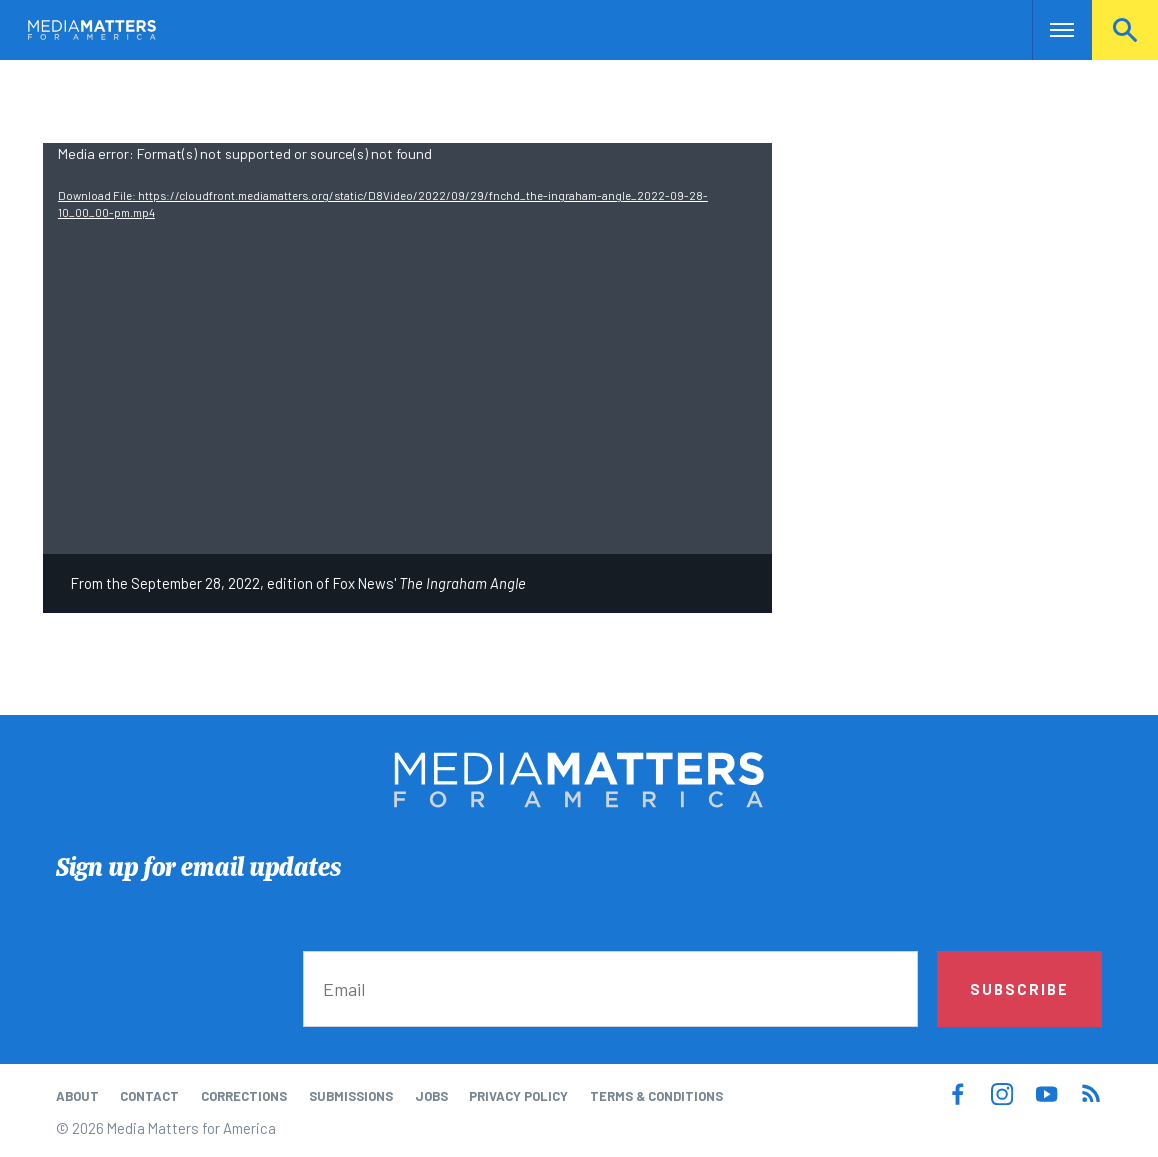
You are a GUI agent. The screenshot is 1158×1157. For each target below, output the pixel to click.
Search (1125, 30)
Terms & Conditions (656, 1096)
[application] (407, 348)
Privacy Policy (518, 1096)
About (77, 1096)
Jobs (431, 1096)
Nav (1049, 30)
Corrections (244, 1096)
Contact (149, 1096)
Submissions (351, 1096)
